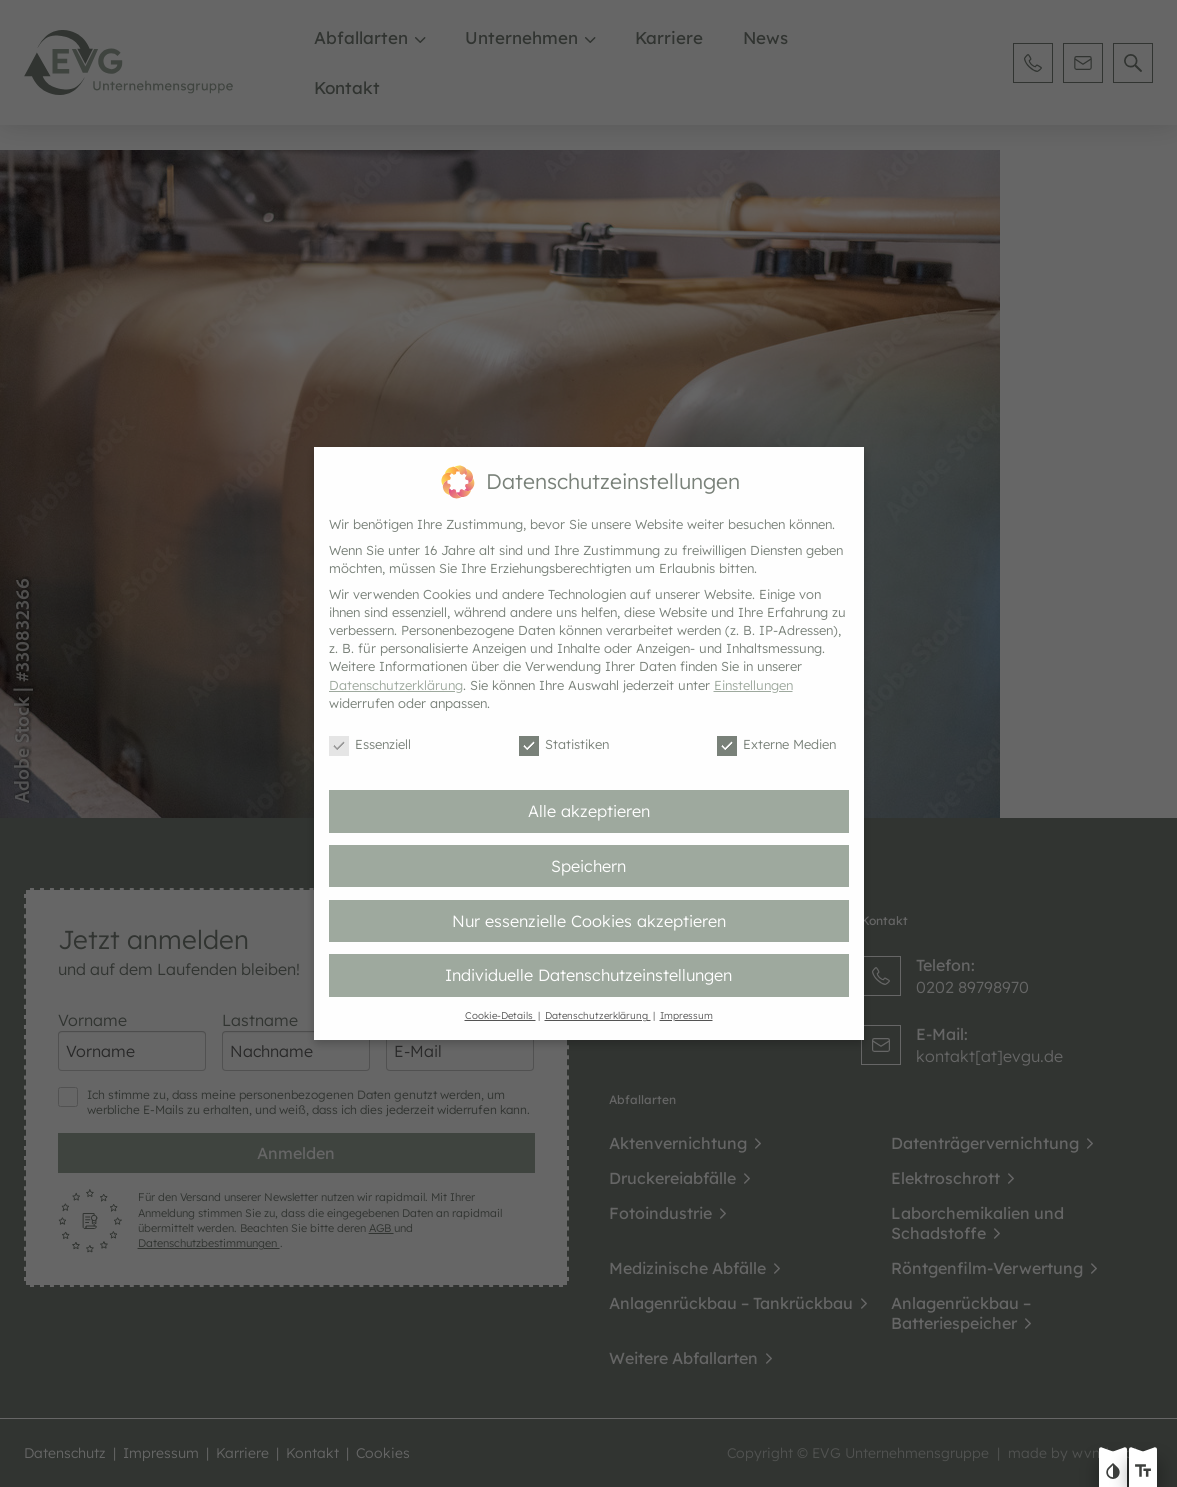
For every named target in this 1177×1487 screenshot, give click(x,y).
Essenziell (370, 745)
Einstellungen (753, 685)
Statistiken (564, 745)
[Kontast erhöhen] (1113, 1473)
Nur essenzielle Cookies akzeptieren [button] (589, 921)
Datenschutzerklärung (396, 685)
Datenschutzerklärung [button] (598, 1015)
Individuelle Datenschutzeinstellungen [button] (588, 975)
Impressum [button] (686, 1015)
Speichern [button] (588, 866)
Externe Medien (776, 745)
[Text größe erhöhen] (1143, 1473)
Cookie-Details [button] (500, 1015)
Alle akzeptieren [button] (589, 811)
